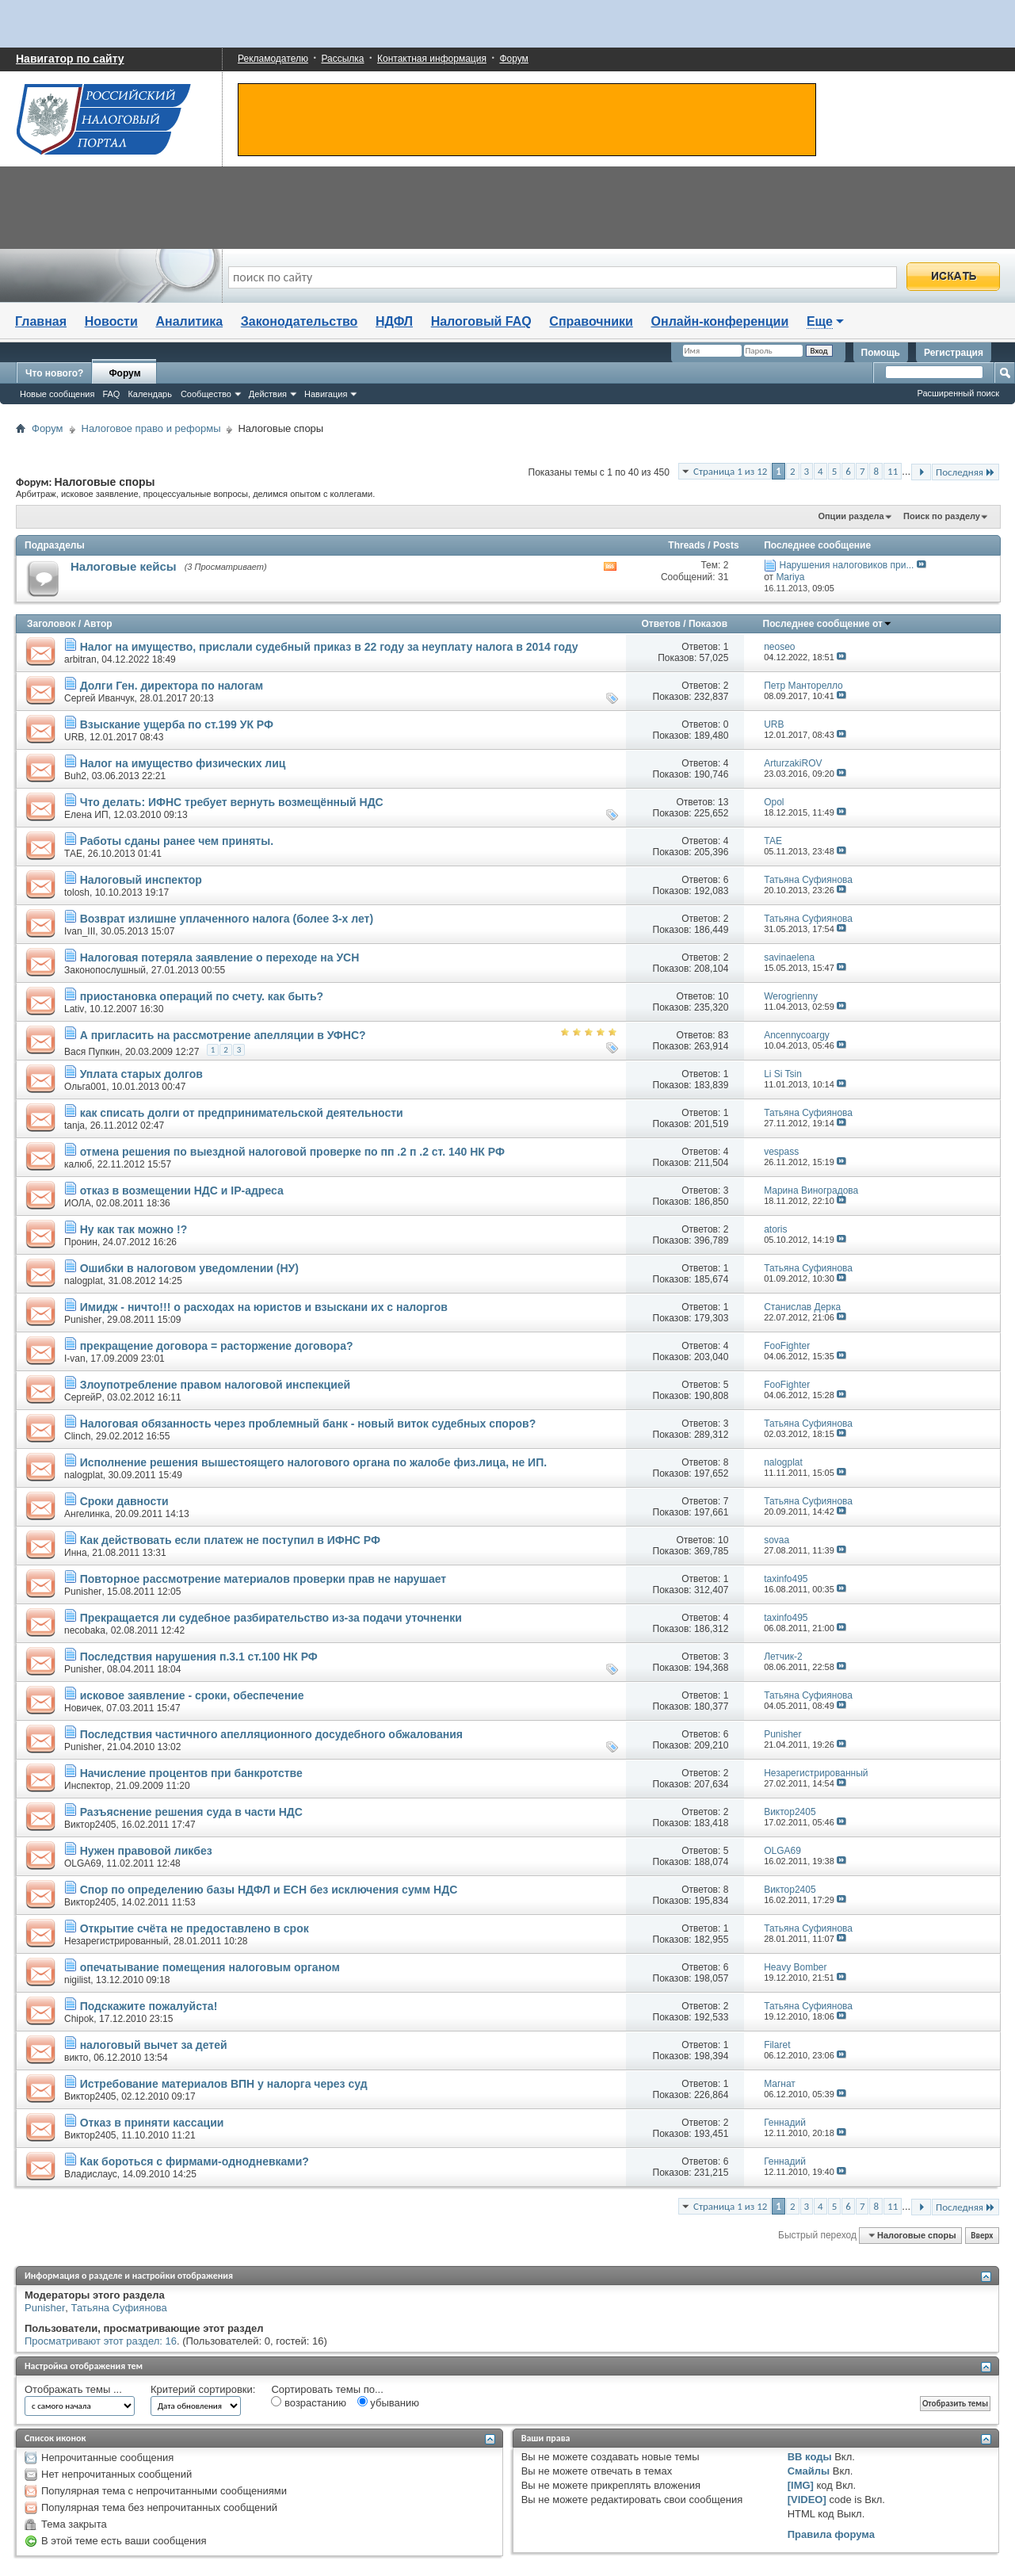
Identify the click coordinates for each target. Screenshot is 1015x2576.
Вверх (982, 2235)
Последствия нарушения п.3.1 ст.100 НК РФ (199, 1656)
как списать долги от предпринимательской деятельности (241, 1112)
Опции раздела (850, 516)
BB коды (810, 2457)
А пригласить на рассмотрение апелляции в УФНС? (223, 1035)
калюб (78, 1164)
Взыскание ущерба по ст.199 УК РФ (176, 724)
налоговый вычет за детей (153, 2045)
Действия (268, 394)
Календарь (150, 394)
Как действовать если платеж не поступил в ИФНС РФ (230, 1540)
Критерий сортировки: (203, 2389)
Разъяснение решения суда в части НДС (191, 1812)
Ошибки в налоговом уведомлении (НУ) (189, 1268)
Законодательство (299, 321)
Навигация (325, 394)
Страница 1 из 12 (730, 471)
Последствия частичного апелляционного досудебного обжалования (271, 1734)
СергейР (83, 1397)
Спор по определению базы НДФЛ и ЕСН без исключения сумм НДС (269, 1889)
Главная (41, 321)
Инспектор (87, 1785)
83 (723, 1035)
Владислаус (90, 2174)
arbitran (80, 659)
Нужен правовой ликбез (146, 1850)
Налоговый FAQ (481, 321)
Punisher (82, 1319)
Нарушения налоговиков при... (846, 565)
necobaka (84, 1630)
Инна (75, 1552)
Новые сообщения (57, 394)
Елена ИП (86, 814)
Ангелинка (87, 1513)
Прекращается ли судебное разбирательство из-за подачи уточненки (271, 1617)
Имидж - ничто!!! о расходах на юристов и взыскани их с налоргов (264, 1307)
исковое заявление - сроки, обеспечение (192, 1695)
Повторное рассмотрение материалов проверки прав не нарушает (263, 1579)
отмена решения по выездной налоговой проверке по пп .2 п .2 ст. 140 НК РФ (292, 1151)
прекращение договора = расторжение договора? (216, 1346)
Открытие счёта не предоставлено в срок (194, 1928)
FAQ (111, 394)
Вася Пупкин (92, 1051)
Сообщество (206, 394)
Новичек (82, 1708)
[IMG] (801, 2485)
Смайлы (809, 2471)
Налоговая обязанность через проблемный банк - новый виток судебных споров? (308, 1423)
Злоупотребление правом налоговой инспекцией (215, 1384)
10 (723, 996)
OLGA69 (82, 1863)
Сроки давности (124, 1501)
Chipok (78, 2018)
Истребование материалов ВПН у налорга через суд (224, 2083)
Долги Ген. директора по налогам (171, 685)
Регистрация (953, 352)
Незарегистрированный (116, 1941)
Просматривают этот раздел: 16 (101, 2341)
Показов (708, 623)
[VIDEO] (807, 2499)
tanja (74, 1125)
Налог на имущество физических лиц (183, 763)
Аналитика (189, 321)
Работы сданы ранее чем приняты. (176, 841)
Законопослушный (105, 970)
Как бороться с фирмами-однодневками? (194, 2161)
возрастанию (308, 2402)
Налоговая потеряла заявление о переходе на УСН (220, 957)
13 (723, 802)
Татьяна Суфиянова (119, 2308)
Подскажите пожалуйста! (149, 2006)
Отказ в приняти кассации (152, 2122)
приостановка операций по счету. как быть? (201, 996)
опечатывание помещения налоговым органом (210, 1967)
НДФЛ (394, 321)
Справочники (591, 321)
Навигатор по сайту (70, 58)
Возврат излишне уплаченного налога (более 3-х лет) (227, 918)
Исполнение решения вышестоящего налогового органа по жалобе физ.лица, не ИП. (313, 1462)
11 (892, 471)
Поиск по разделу (941, 516)
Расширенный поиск (958, 393)
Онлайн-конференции (720, 321)
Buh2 (75, 776)
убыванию (388, 2402)
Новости (111, 321)
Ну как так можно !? (134, 1229)
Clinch (77, 1436)
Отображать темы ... (73, 2389)
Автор (97, 623)
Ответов (661, 623)
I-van (75, 1358)
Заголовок (51, 623)
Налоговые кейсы (124, 566)
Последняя (965, 472)
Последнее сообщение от (827, 623)
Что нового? (54, 373)
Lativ (74, 1009)
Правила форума (831, 2534)
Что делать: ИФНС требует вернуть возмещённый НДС (231, 802)
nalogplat (83, 1280)
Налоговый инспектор (141, 879)
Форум (513, 58)
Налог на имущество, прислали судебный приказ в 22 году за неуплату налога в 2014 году (329, 646)
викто (76, 2057)
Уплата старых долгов (141, 1074)
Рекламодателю (273, 58)
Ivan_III (79, 931)
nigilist (77, 1980)
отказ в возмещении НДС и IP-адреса (182, 1190)
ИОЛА (77, 1203)
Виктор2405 (90, 1824)
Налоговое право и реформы (151, 428)
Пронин (80, 1242)
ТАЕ (73, 853)
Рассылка (342, 58)
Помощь (880, 352)
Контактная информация (432, 58)
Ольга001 (85, 1086)
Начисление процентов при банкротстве (191, 1773)
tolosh (77, 892)
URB (74, 737)
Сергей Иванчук (99, 698)
